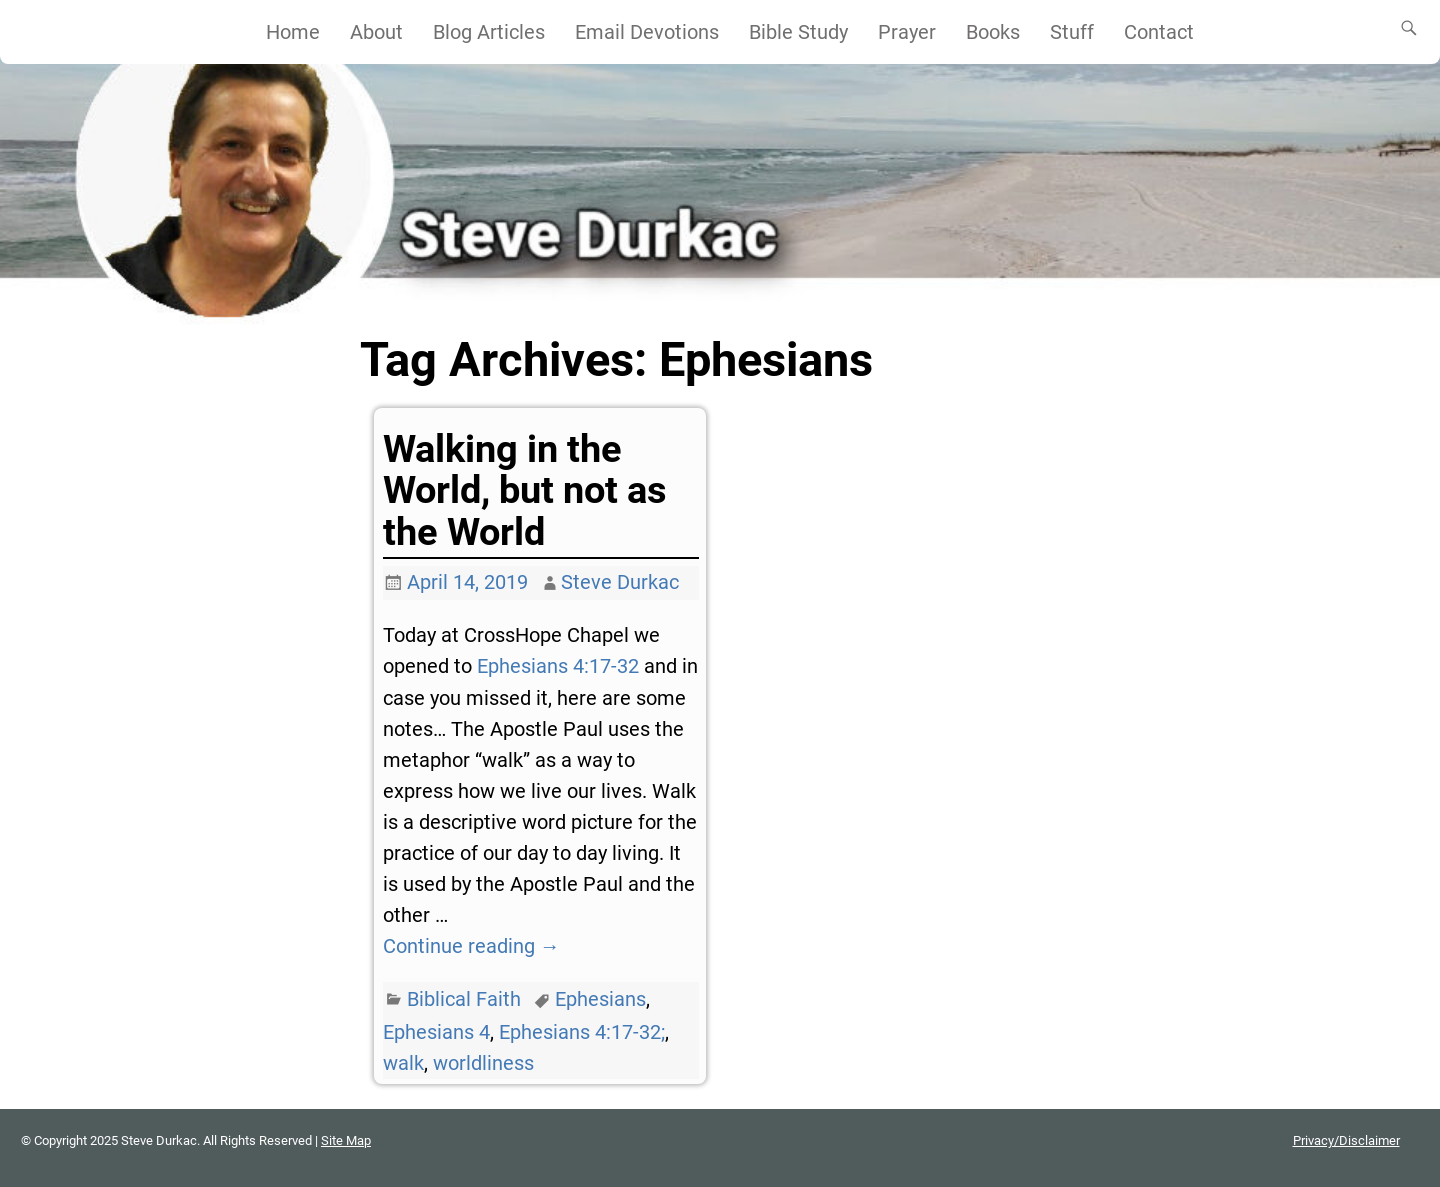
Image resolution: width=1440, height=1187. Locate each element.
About (376, 32)
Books (993, 32)
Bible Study (798, 32)
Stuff (1072, 32)
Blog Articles (489, 32)
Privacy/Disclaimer (1346, 1140)
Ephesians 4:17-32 (558, 666)
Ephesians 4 (436, 1032)
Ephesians (600, 999)
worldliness (483, 1063)
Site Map (346, 1140)
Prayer (907, 32)
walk (403, 1063)
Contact (1159, 32)
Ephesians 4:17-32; (582, 1032)
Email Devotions (647, 32)
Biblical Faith (464, 999)
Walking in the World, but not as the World (525, 490)
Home (293, 32)
